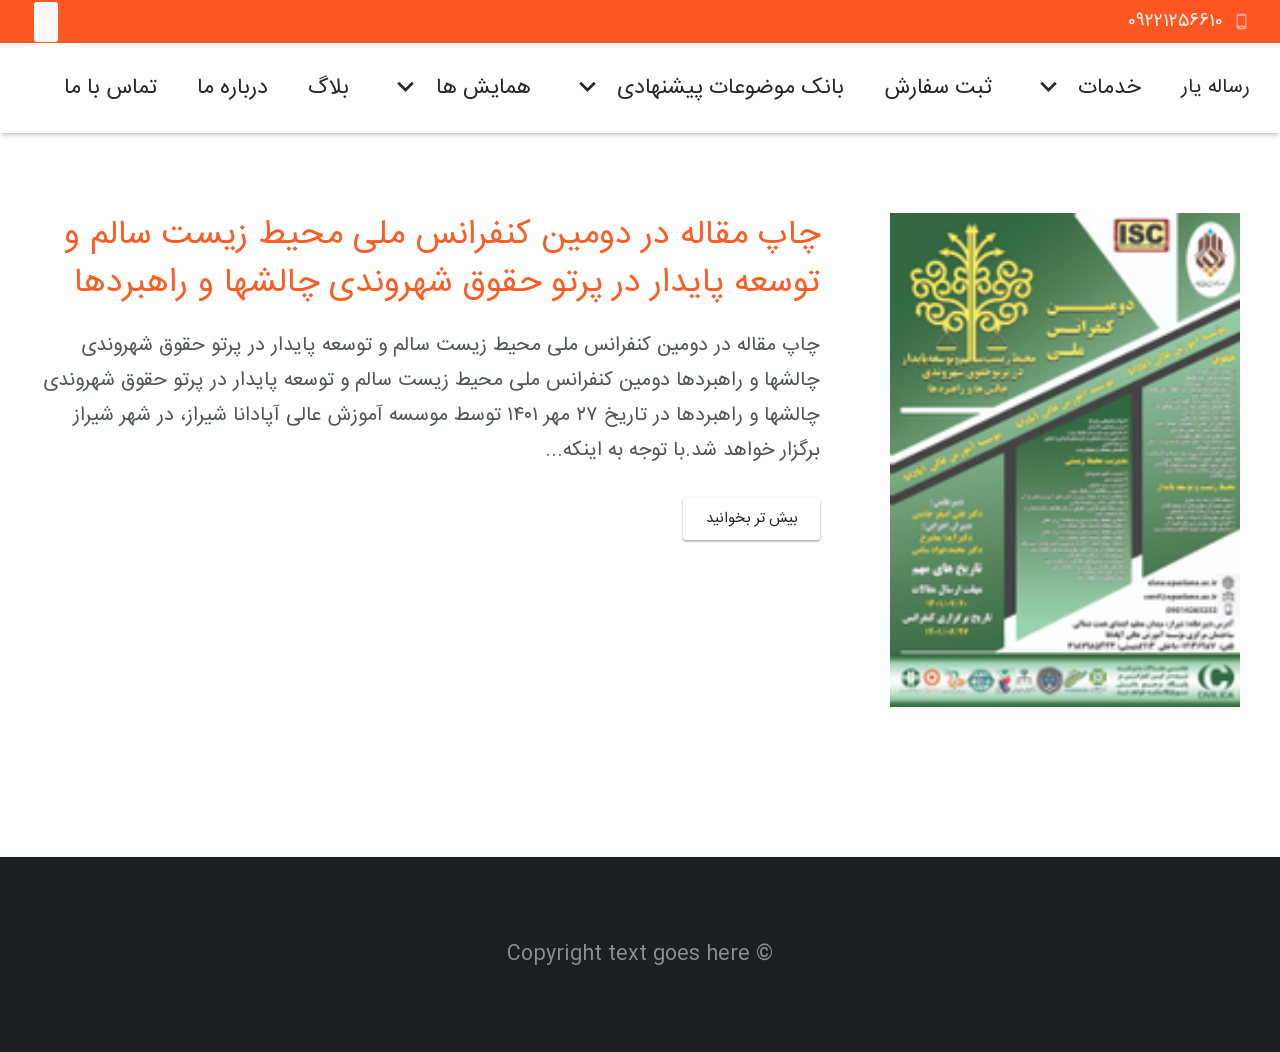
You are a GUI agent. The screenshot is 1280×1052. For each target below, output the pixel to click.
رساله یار (1215, 87)
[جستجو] (46, 30)
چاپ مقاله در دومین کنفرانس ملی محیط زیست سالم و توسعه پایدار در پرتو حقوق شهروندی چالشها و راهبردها (442, 260)
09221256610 (1175, 21)
